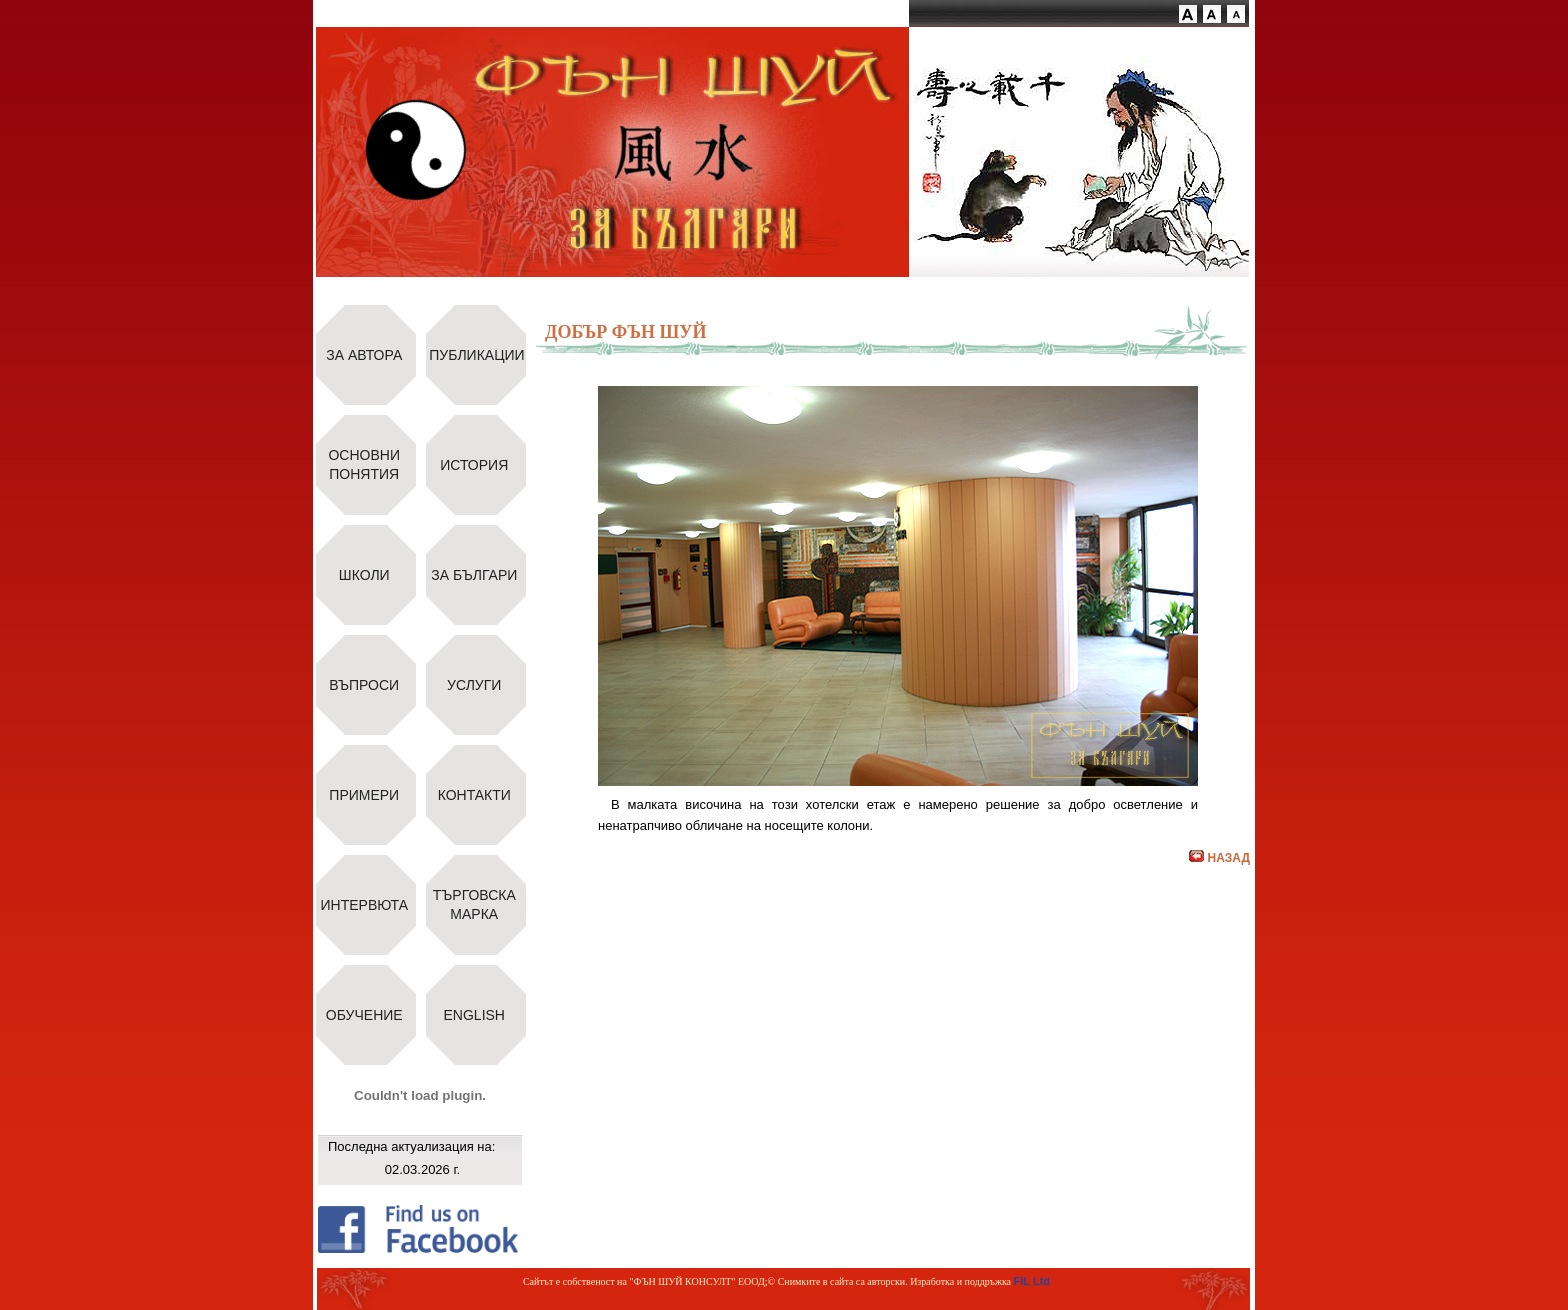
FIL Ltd (1032, 1281)
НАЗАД (1219, 858)
